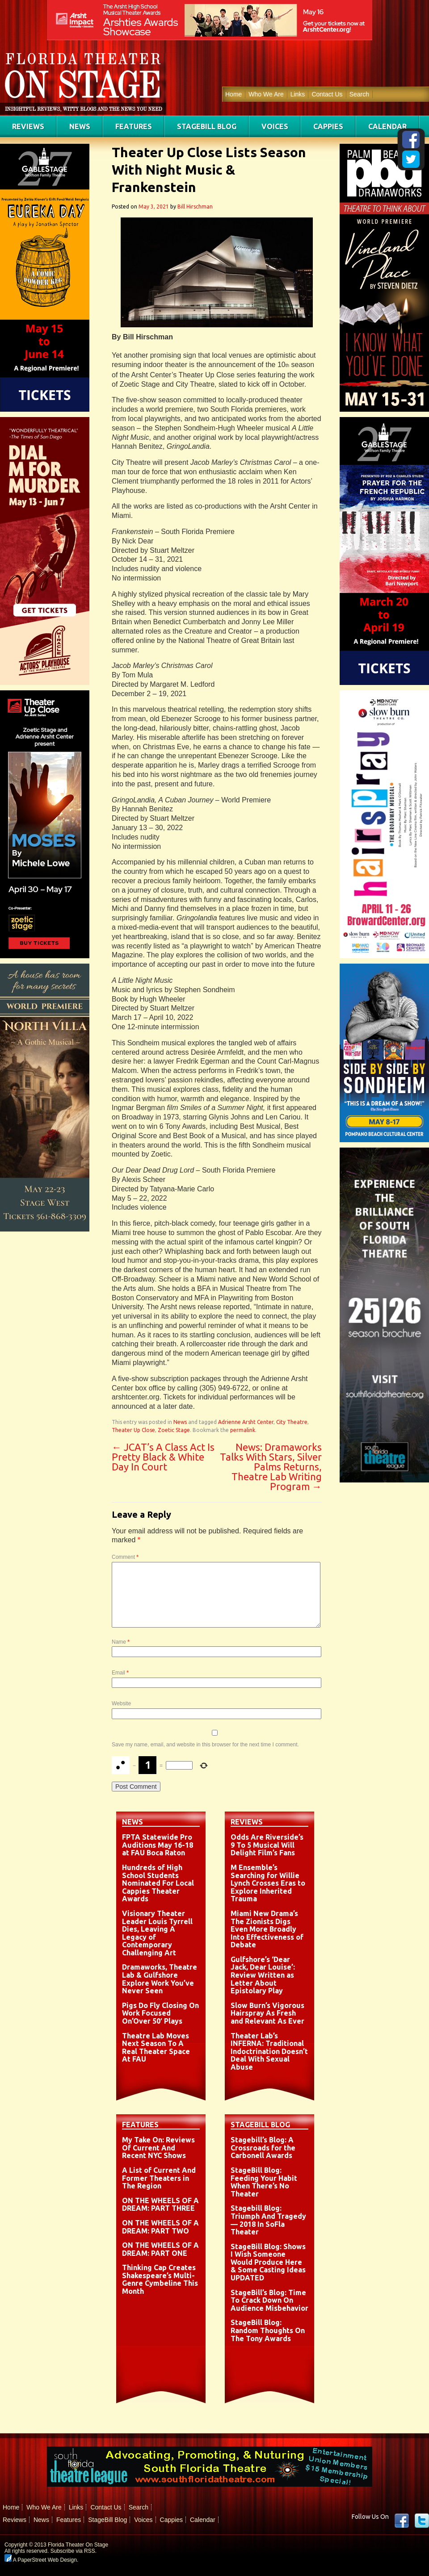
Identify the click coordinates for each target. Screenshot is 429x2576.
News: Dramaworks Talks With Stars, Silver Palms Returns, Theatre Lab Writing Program (271, 1466)
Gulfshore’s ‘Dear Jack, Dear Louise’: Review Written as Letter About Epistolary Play (263, 1975)
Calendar (387, 126)
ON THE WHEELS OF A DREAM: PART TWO (160, 2227)
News (79, 126)
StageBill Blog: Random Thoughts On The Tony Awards (268, 2330)
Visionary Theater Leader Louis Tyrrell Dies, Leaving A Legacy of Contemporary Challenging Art (157, 1933)
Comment (125, 1557)
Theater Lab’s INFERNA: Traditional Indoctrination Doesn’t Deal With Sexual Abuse (269, 2051)
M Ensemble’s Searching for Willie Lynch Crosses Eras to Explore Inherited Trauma (268, 1883)
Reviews (28, 126)
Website (121, 1703)
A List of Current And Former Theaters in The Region (159, 2178)
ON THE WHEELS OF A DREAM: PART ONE (160, 2249)
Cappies (328, 126)
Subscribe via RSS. (73, 2551)
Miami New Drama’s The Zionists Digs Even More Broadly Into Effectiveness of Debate (267, 1929)
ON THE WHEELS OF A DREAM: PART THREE (160, 2204)
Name (121, 1642)
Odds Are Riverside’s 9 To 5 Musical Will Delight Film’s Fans (267, 1845)
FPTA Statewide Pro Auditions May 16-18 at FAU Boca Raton (157, 1845)
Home (233, 94)
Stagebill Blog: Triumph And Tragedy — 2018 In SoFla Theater (268, 2220)
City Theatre (291, 1422)
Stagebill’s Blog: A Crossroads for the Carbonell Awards (263, 2147)
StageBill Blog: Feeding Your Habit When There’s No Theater (264, 2182)
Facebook (402, 2520)
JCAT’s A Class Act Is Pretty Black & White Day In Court (163, 1456)
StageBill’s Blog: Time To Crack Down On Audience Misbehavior (269, 2300)
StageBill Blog (206, 126)
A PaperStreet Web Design (40, 2560)
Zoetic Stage (174, 1430)
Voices (274, 126)
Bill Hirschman (195, 206)
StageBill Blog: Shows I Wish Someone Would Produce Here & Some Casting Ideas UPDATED (268, 2262)
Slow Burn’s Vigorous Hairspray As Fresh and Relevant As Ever (267, 2013)
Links (297, 94)
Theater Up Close (133, 1430)
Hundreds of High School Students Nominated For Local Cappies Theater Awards (158, 1883)
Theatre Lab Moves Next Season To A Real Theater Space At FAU (156, 2047)
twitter (422, 2520)
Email (120, 1673)
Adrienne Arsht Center (245, 1422)
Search (359, 94)
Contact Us (326, 94)
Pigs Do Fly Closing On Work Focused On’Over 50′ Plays (160, 2013)
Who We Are (265, 94)
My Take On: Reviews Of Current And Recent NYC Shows (158, 2147)
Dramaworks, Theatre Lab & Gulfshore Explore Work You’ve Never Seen (159, 1979)
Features (133, 126)
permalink (242, 1430)
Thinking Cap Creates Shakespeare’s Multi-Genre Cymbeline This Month (160, 2279)
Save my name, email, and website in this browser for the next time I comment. (205, 1744)
